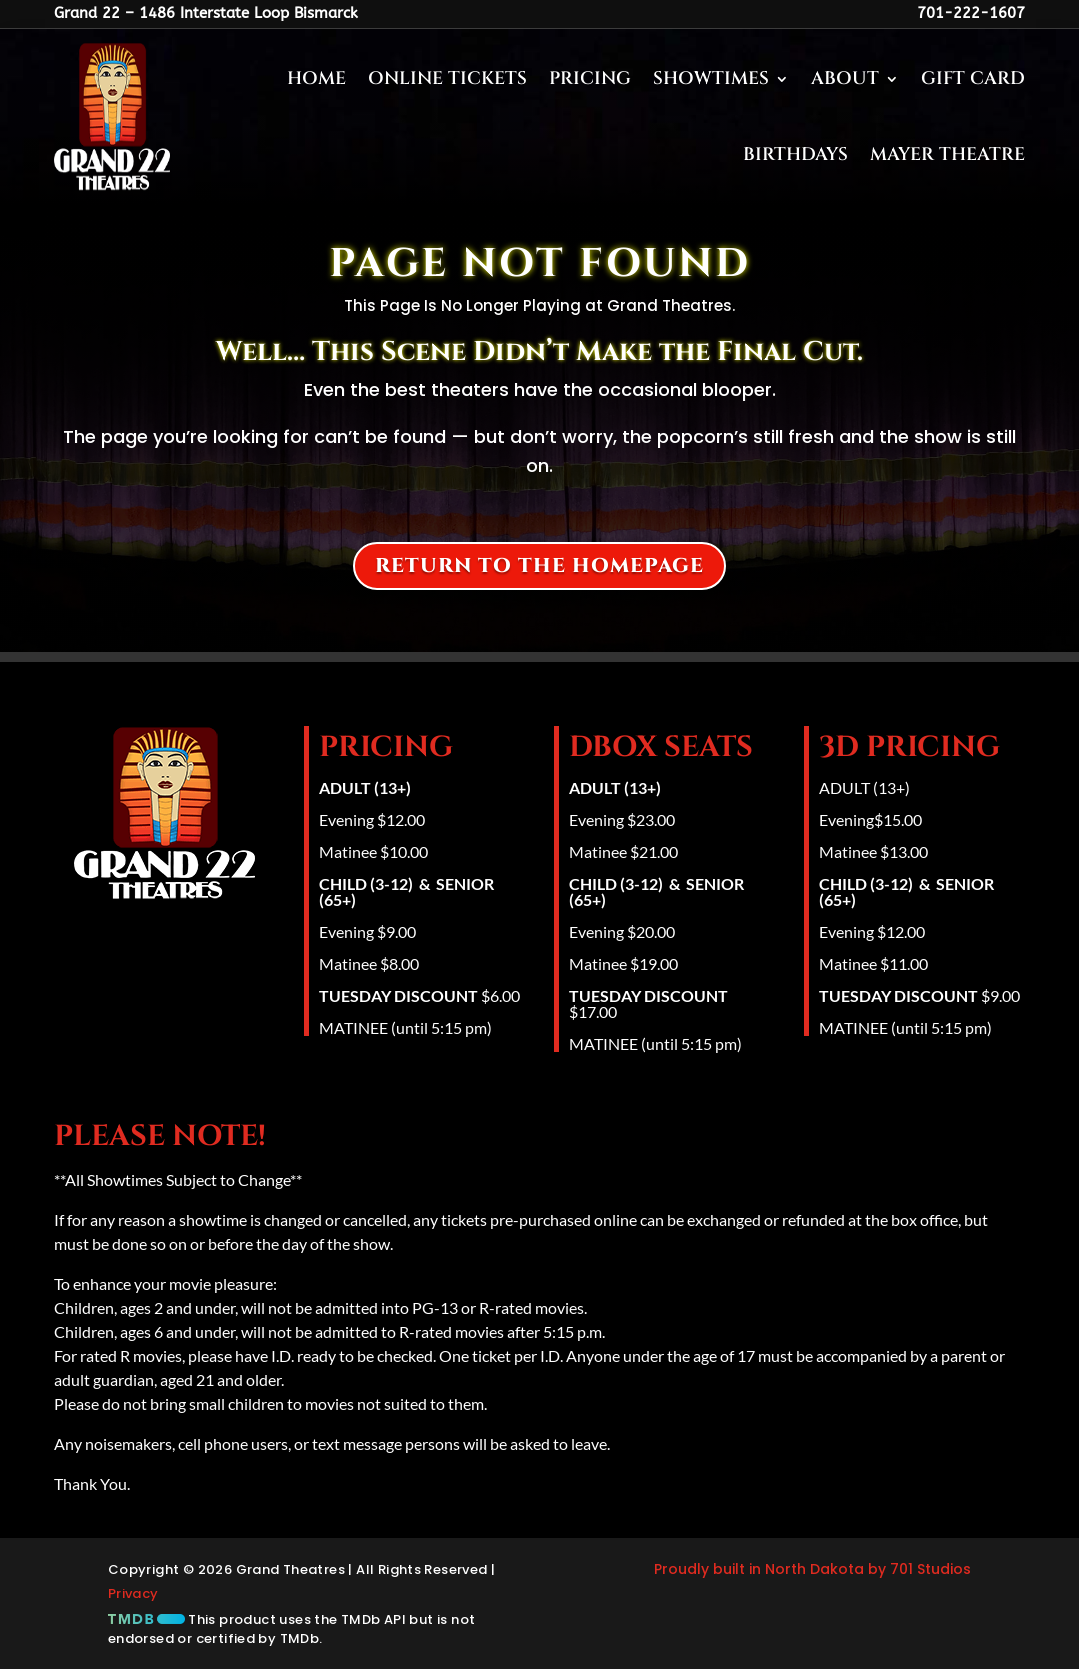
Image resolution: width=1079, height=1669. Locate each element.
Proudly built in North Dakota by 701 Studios (812, 1569)
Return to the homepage (539, 565)
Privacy (133, 1593)
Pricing (590, 78)
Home (316, 78)
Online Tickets (447, 78)
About (845, 78)
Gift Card (973, 78)
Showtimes (711, 78)
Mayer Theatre (947, 154)
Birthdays (795, 154)
